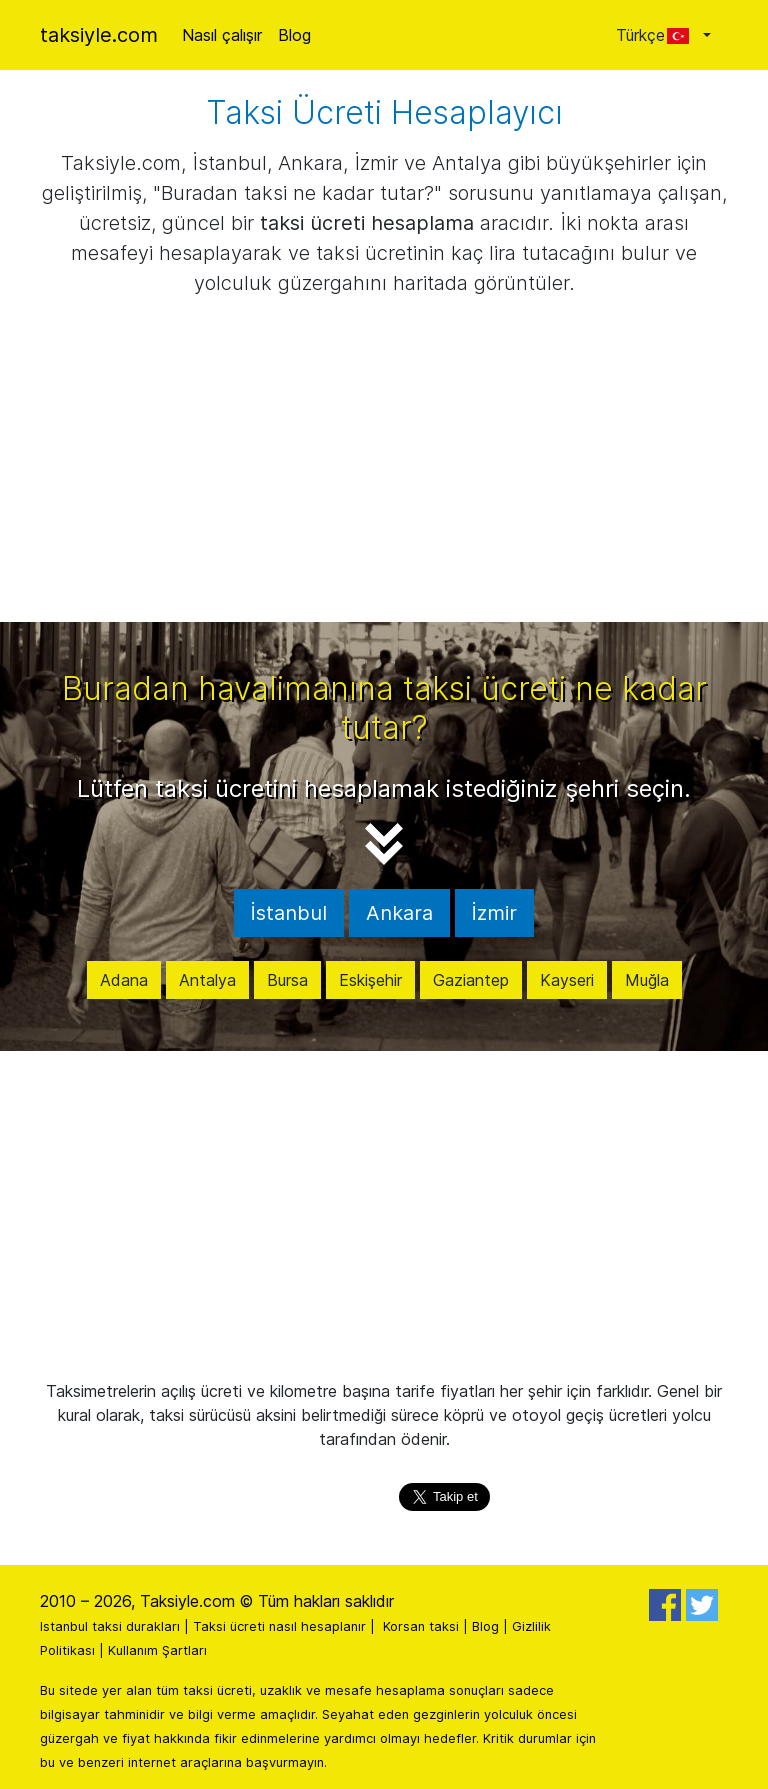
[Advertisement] (384, 472)
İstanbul (289, 913)
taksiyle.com (99, 35)
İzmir (494, 913)
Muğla (647, 980)
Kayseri (567, 980)
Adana (124, 980)
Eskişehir (370, 980)
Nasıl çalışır (222, 35)
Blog (294, 35)
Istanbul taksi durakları (110, 1626)
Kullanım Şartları (157, 1650)
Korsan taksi (421, 1626)
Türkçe (657, 35)
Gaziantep (471, 980)
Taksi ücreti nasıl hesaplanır (279, 1626)
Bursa (287, 980)
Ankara (399, 913)
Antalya (207, 980)
